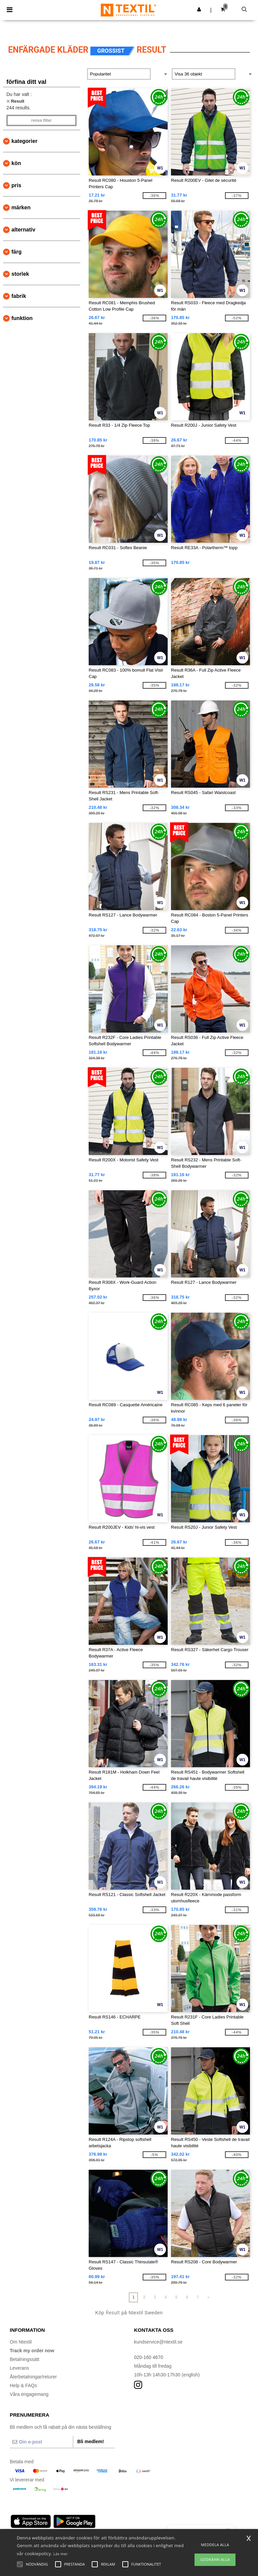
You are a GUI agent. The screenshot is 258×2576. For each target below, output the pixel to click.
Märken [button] (21, 207)
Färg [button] (16, 252)
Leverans (19, 2368)
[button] (199, 9)
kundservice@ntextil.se (158, 2342)
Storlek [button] (20, 274)
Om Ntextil (21, 2342)
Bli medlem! (90, 2441)
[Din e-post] (41, 2442)
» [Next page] (208, 2297)
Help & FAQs (23, 2385)
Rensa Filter (41, 120)
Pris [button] (16, 185)
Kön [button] (16, 163)
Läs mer (60, 2553)
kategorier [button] (24, 141)
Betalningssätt (24, 2359)
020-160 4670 (148, 2357)
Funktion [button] (22, 318)
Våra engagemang (29, 2394)
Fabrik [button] (18, 296)
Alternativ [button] (23, 229)
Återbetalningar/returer (33, 2376)
